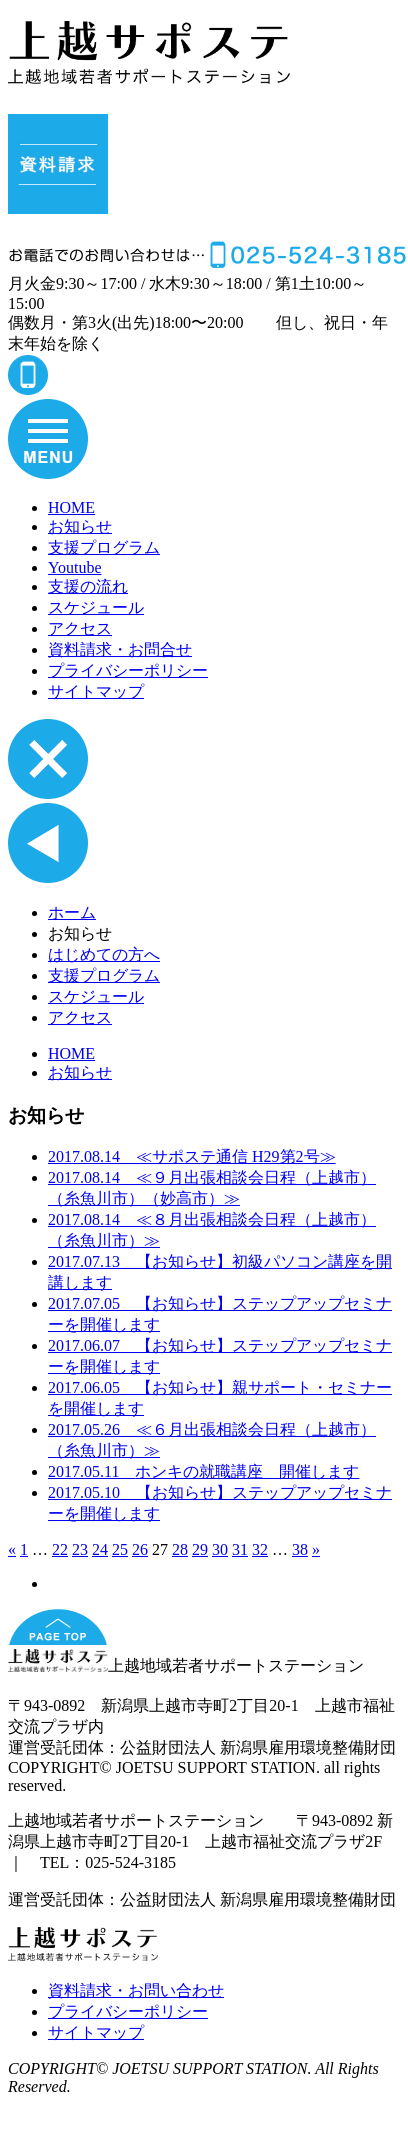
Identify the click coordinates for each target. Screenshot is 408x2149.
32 (260, 1549)
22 (60, 1549)
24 (100, 1549)
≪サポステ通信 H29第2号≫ (192, 1156)
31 (240, 1549)
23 (80, 1549)
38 (300, 1549)
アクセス (80, 628)
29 (200, 1549)
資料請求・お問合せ (120, 649)
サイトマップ (96, 691)
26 (140, 1549)
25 (120, 1549)
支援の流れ (88, 586)
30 (220, 1549)
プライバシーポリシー (128, 670)
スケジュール (96, 607)
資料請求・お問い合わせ (136, 1990)
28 (180, 1549)
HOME (71, 507)
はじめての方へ (104, 954)
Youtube (75, 567)
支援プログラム (104, 547)
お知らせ (80, 526)
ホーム (72, 912)
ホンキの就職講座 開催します (203, 1471)
